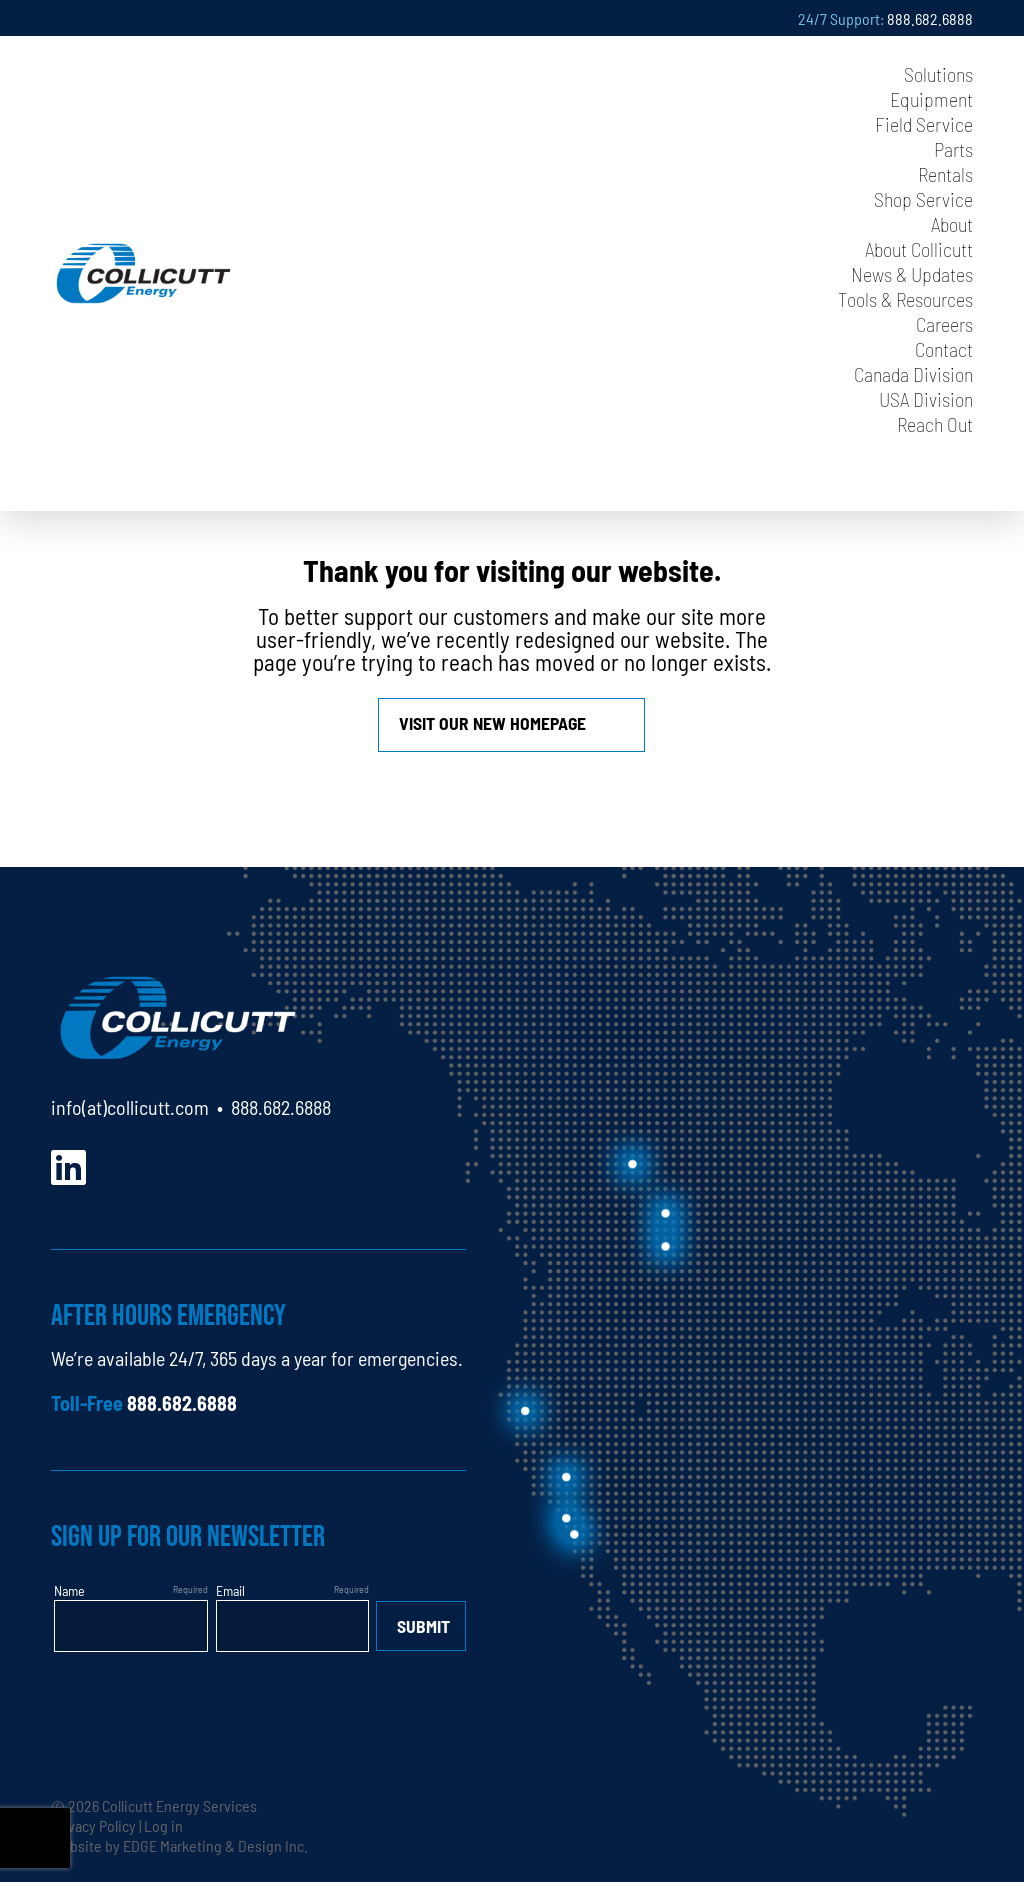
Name (69, 1590)
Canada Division (913, 373)
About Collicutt (919, 248)
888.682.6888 (930, 18)
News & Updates (912, 273)
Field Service (924, 123)
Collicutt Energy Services (179, 1805)
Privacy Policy (93, 1825)
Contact (944, 348)
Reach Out (935, 423)
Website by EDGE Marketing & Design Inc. (179, 1845)
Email (230, 1590)
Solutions (938, 73)
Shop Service (923, 198)
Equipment (931, 98)
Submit (423, 1625)
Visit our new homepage (492, 722)
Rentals (945, 173)
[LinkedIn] (68, 1164)
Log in (163, 1825)
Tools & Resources (905, 298)
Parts (953, 148)
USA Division (926, 398)
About (952, 223)
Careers (944, 323)
